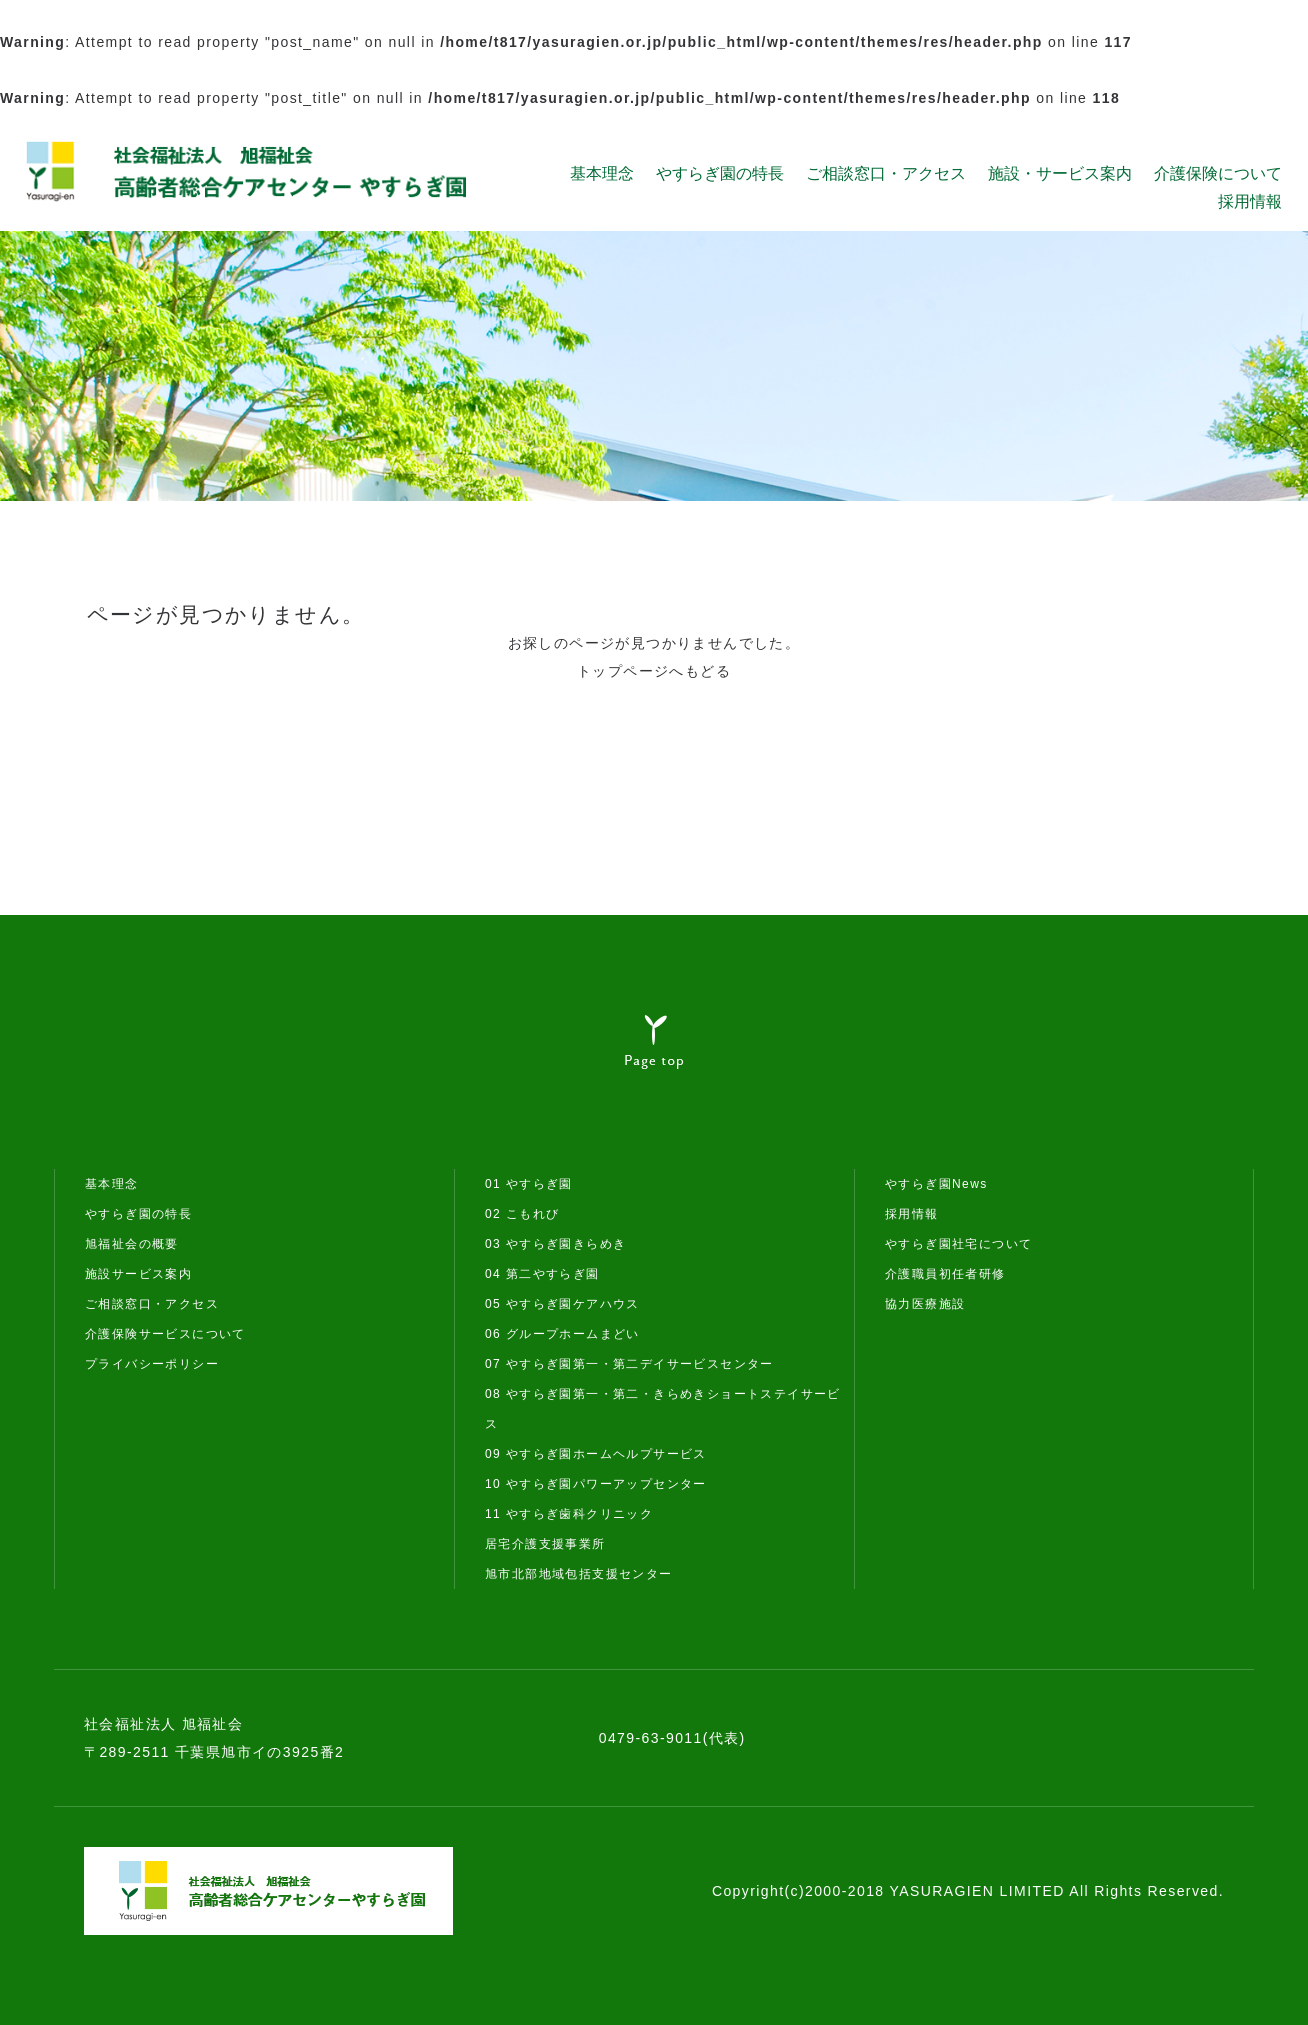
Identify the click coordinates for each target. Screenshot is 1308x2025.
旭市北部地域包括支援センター (579, 1574)
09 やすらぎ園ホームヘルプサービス (596, 1454)
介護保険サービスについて (165, 1334)
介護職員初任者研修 (945, 1274)
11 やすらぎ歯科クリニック (569, 1514)
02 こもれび (522, 1214)
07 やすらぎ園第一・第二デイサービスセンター (629, 1364)
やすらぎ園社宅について (958, 1244)
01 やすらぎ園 (529, 1184)
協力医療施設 (925, 1304)
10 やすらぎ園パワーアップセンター (596, 1484)
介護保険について (1218, 173)
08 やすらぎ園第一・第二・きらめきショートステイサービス (663, 1409)
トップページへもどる (654, 671)
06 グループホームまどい (562, 1334)
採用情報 (1250, 201)
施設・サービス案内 (1060, 173)
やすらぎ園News (936, 1184)
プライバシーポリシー (152, 1364)
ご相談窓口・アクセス (886, 173)
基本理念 (602, 173)
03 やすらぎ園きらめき (555, 1244)
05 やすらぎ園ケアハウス (562, 1304)
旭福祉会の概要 (132, 1244)
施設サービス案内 (138, 1274)
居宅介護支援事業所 (545, 1544)
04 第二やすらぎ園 (542, 1274)
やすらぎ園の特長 (720, 173)
